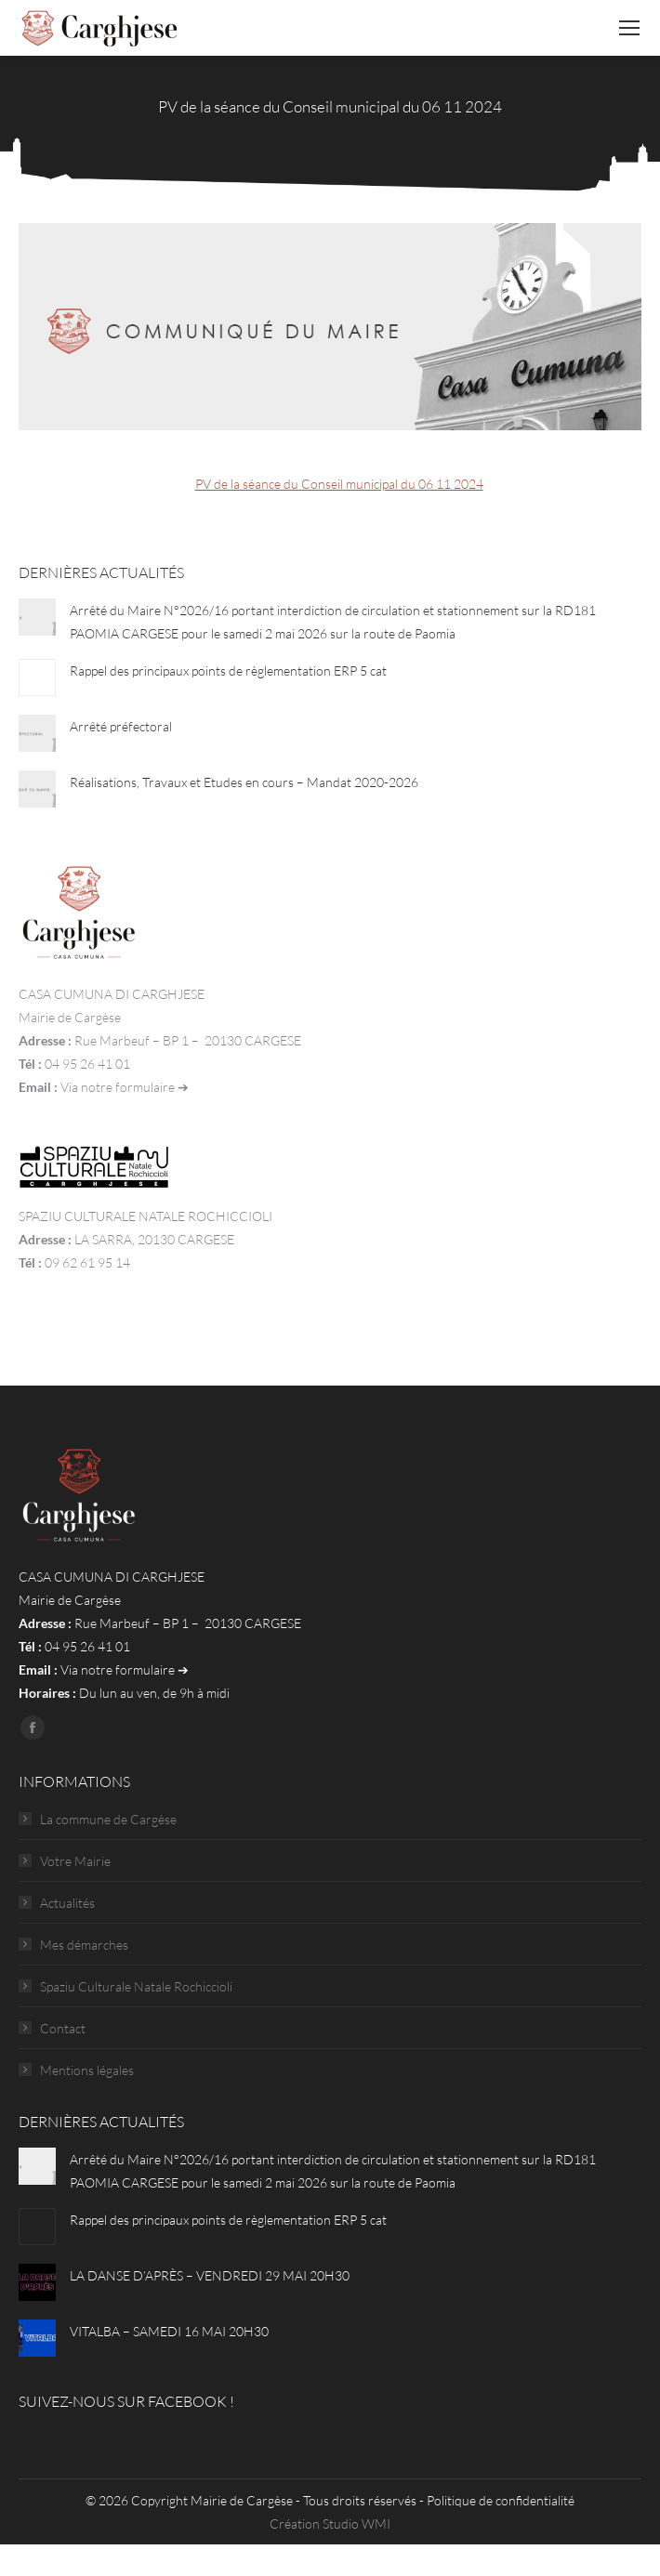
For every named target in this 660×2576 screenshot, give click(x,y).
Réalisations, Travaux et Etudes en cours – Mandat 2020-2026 (244, 782)
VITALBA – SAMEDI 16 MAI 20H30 (169, 2331)
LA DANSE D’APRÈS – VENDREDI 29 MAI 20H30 (210, 2275)
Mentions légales (87, 2070)
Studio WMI (356, 2523)
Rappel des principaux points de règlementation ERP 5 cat (228, 670)
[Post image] (37, 617)
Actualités (67, 1903)
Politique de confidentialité (500, 2500)
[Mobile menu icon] (629, 28)
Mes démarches (84, 1944)
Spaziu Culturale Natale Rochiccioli (136, 1986)
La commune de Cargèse (108, 1819)
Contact (63, 2028)
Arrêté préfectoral (121, 726)
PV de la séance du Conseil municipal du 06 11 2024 (339, 484)
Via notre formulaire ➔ (124, 1087)
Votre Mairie (75, 1861)
